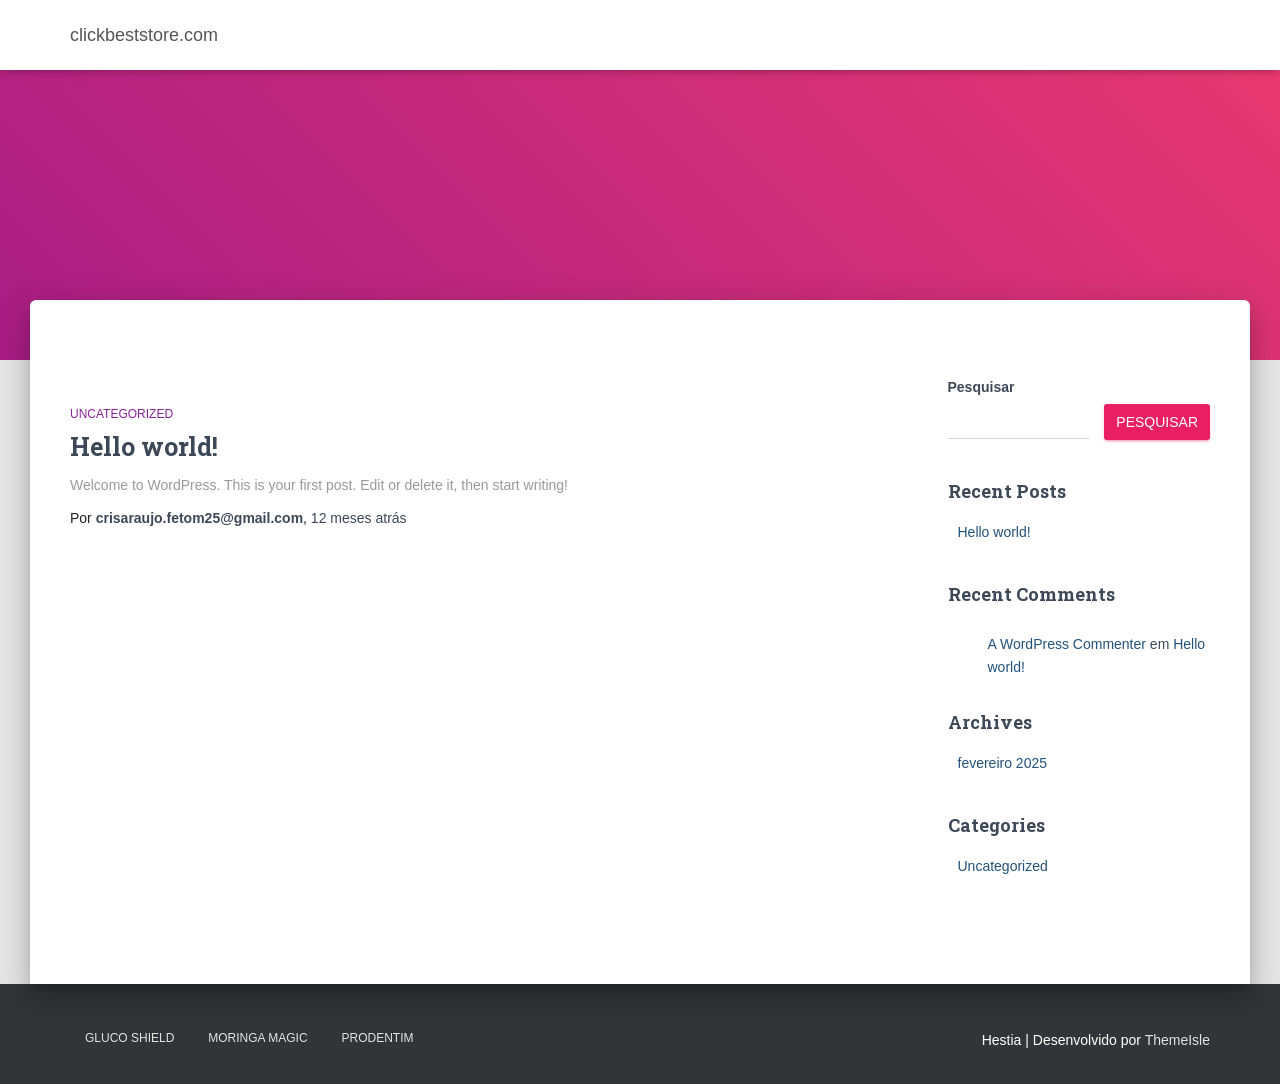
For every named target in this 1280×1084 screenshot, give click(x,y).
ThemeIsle (1177, 1040)
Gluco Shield (129, 1038)
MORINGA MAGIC (257, 1038)
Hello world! (144, 446)
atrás (359, 518)
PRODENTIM (377, 1038)
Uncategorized (121, 414)
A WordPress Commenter (1067, 644)
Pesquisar (981, 387)
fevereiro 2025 (1003, 763)
